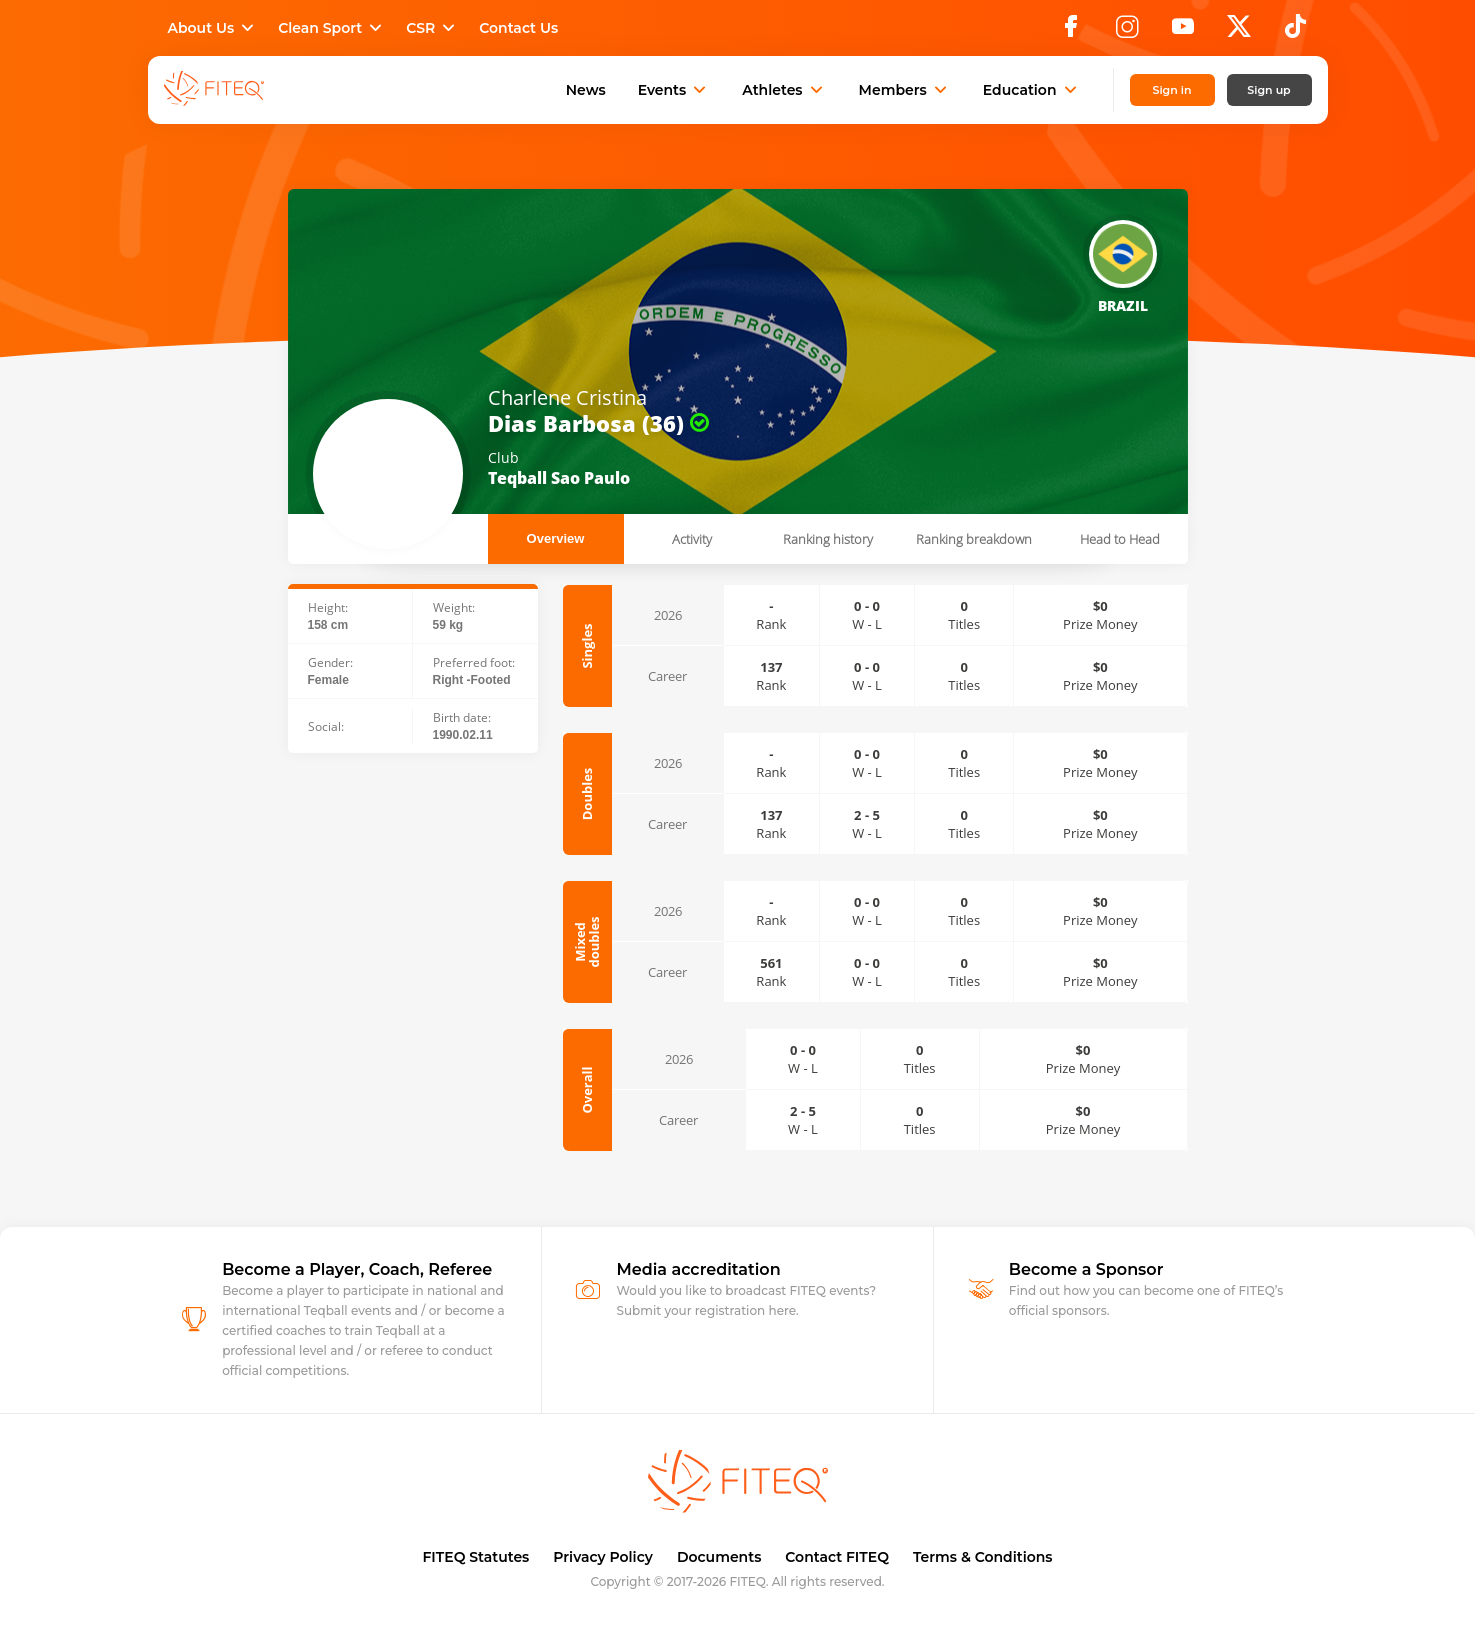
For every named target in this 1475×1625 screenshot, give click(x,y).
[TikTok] (1295, 32)
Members (905, 90)
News (586, 90)
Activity (692, 539)
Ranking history (828, 539)
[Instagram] (1127, 32)
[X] (1239, 32)
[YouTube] (1183, 32)
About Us (213, 28)
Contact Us (518, 28)
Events (674, 90)
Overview (556, 538)
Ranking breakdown (974, 539)
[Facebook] (1071, 32)
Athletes (784, 90)
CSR (432, 28)
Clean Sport (332, 28)
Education (1032, 90)
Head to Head (1120, 539)
